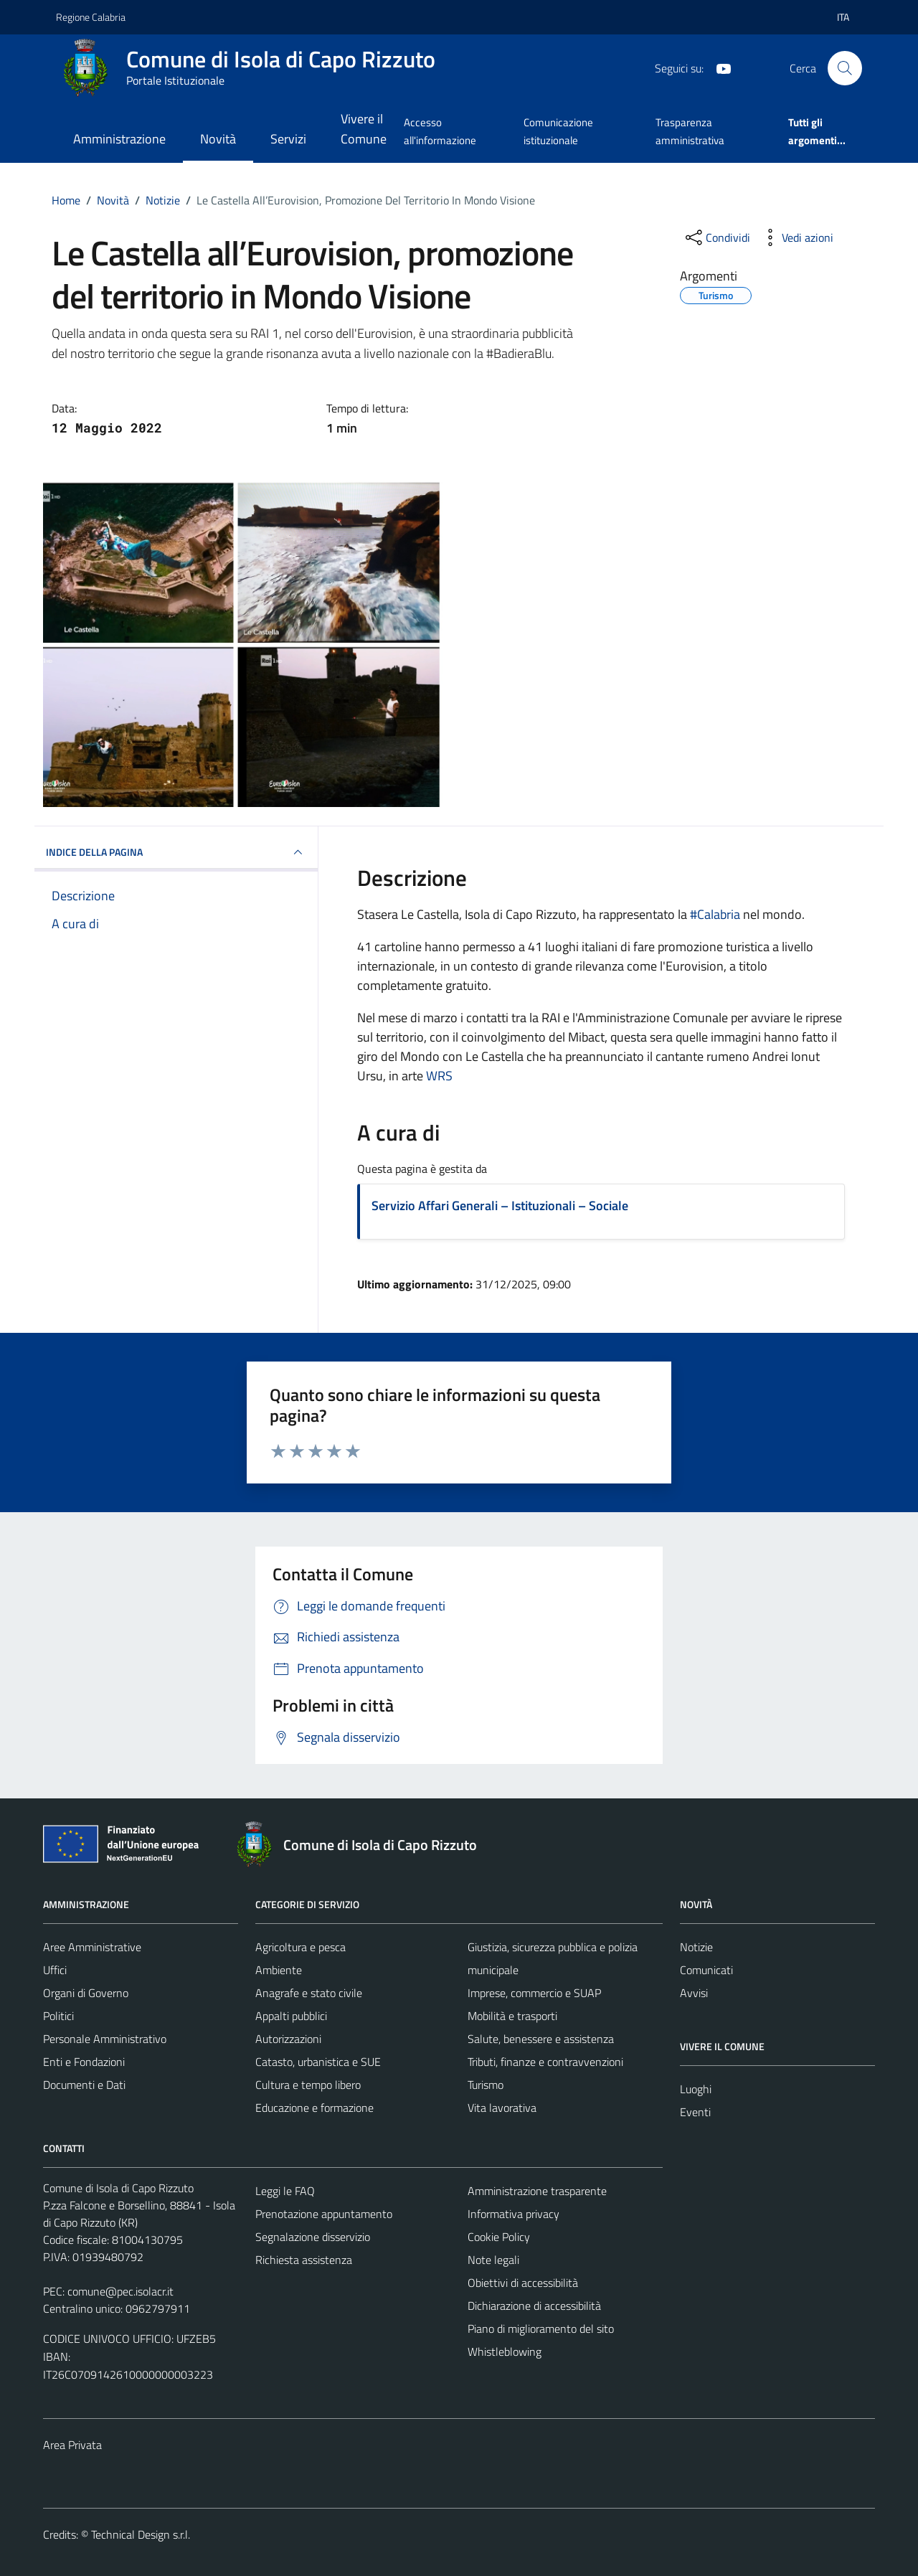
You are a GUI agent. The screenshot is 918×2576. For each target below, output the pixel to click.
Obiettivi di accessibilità (523, 2282)
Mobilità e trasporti (512, 2015)
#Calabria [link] (715, 914)
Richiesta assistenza (303, 2259)
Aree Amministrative (92, 1946)
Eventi (695, 2111)
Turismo (485, 2084)
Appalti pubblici (291, 2015)
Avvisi (694, 1992)
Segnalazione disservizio (312, 2236)
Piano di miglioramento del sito (541, 2328)
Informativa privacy (513, 2213)
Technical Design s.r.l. (140, 2534)
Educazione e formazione (314, 2107)
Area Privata (72, 2444)
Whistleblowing (504, 2351)
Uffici (55, 1969)
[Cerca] (845, 68)
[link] (439, 1075)
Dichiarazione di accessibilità (534, 2305)
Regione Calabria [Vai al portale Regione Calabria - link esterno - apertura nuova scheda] (91, 16)
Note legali (493, 2259)
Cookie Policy (499, 2236)
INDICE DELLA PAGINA (176, 852)
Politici (58, 2015)
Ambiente (278, 1969)
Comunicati (706, 1969)
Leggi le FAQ (285, 2190)
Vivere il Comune (364, 128)
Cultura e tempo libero (308, 2084)
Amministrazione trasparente (537, 2190)
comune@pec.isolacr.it (120, 2291)
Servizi (288, 138)
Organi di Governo (85, 1992)
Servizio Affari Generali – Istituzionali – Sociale (500, 1205)
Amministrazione (119, 138)
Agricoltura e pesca (300, 1946)
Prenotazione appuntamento (323, 2213)
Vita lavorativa (502, 2107)
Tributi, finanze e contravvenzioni (545, 2061)
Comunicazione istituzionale (558, 131)
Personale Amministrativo (104, 2038)
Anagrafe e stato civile (308, 1992)
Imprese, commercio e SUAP (534, 1992)
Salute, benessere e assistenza (541, 2038)
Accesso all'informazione (440, 131)
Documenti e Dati (84, 2084)
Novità (218, 138)
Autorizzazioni (288, 2038)
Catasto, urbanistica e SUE (318, 2061)
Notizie (696, 1946)
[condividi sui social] (716, 237)
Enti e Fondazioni (84, 2061)
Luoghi (695, 2089)
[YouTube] (718, 67)
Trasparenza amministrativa (690, 131)
